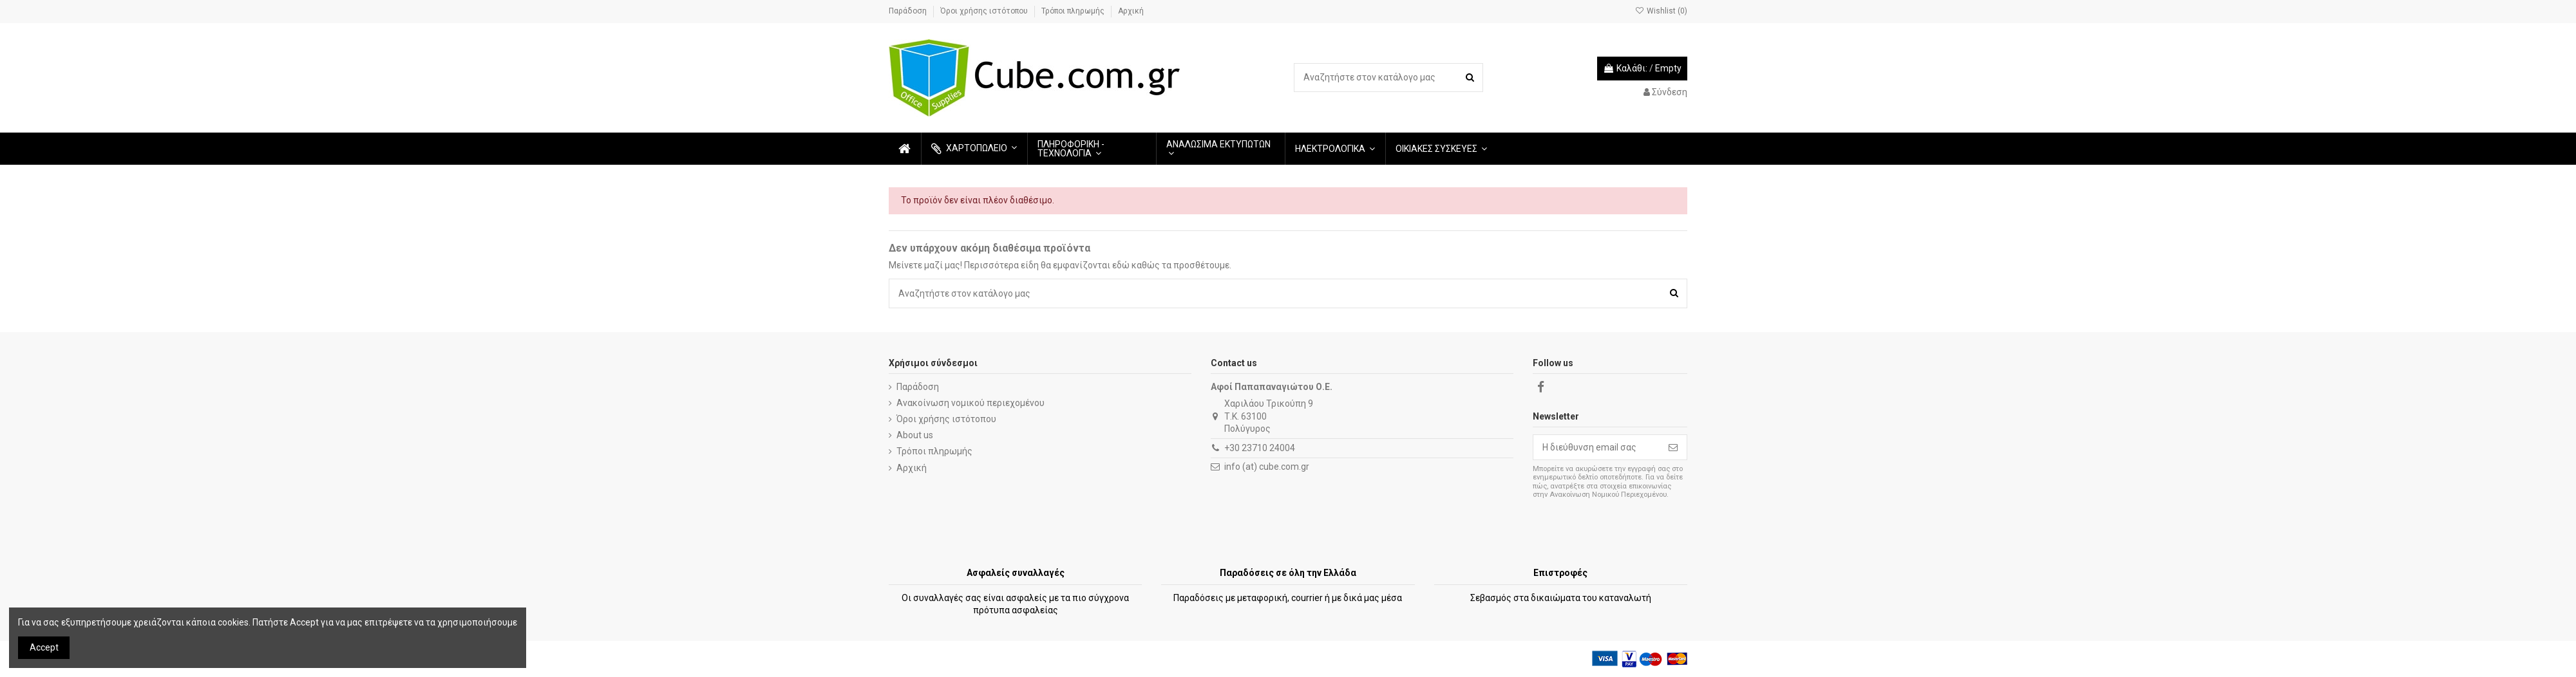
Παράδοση (909, 10)
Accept (44, 647)
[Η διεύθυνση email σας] (1596, 447)
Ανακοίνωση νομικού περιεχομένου (970, 403)
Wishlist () (1661, 10)
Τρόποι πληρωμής (1073, 10)
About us (914, 435)
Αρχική (1131, 10)
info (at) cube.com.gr (1266, 466)
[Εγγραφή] (1673, 447)
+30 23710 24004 (1259, 448)
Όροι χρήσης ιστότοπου (985, 10)
